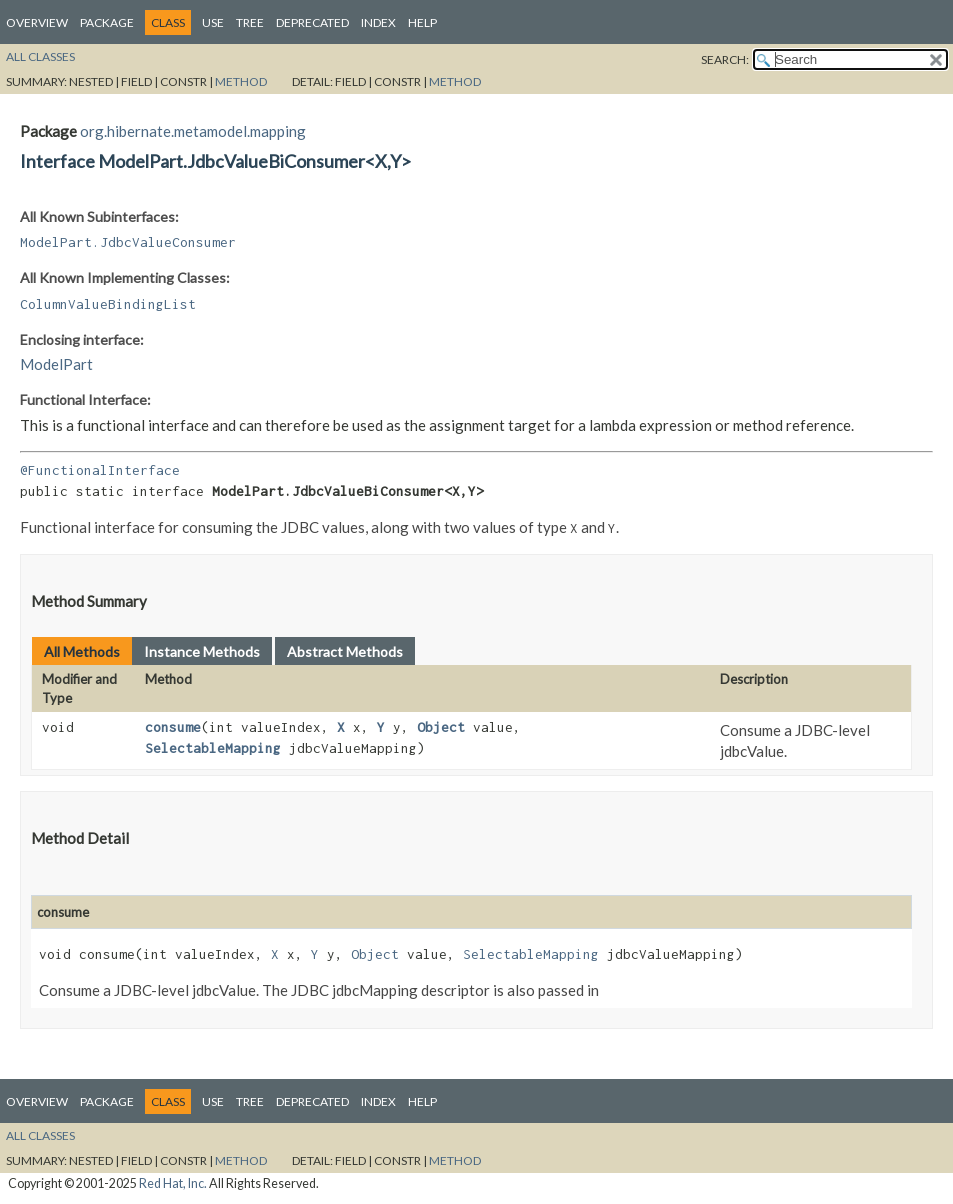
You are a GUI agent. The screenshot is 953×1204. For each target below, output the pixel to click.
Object (441, 727)
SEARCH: (725, 59)
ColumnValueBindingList (108, 304)
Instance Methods (202, 651)
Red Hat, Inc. (173, 1183)
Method (241, 81)
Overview (37, 22)
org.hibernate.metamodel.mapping (193, 131)
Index (378, 22)
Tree (250, 22)
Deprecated (312, 22)
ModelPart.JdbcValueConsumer (128, 242)
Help (422, 22)
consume (173, 727)
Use (213, 22)
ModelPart (56, 364)
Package (107, 22)
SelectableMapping (213, 748)
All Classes (40, 56)
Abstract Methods (345, 651)
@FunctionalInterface (100, 470)
